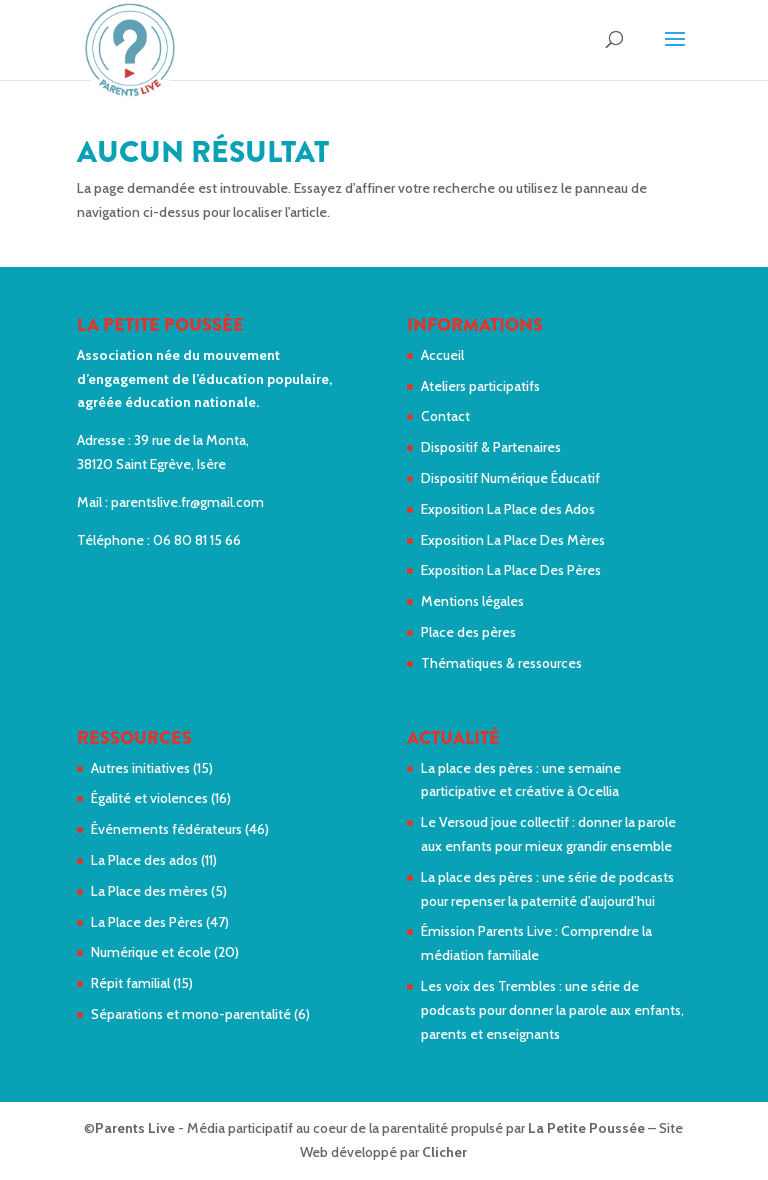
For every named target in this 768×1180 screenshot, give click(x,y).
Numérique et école (151, 952)
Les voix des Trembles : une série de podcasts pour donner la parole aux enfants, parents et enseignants (552, 1010)
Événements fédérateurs (166, 829)
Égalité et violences (149, 798)
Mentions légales (472, 601)
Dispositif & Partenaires (491, 447)
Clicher (444, 1152)
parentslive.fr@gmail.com (187, 502)
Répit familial (130, 983)
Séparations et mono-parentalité (191, 1014)
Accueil (442, 355)
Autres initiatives (140, 768)
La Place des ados (144, 860)
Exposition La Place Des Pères (511, 570)
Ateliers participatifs (480, 386)
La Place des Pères (147, 922)
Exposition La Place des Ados (508, 509)
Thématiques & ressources (501, 663)
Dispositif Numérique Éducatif (510, 478)
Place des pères (468, 632)
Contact (445, 416)
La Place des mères (149, 891)
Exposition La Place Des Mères (513, 540)
